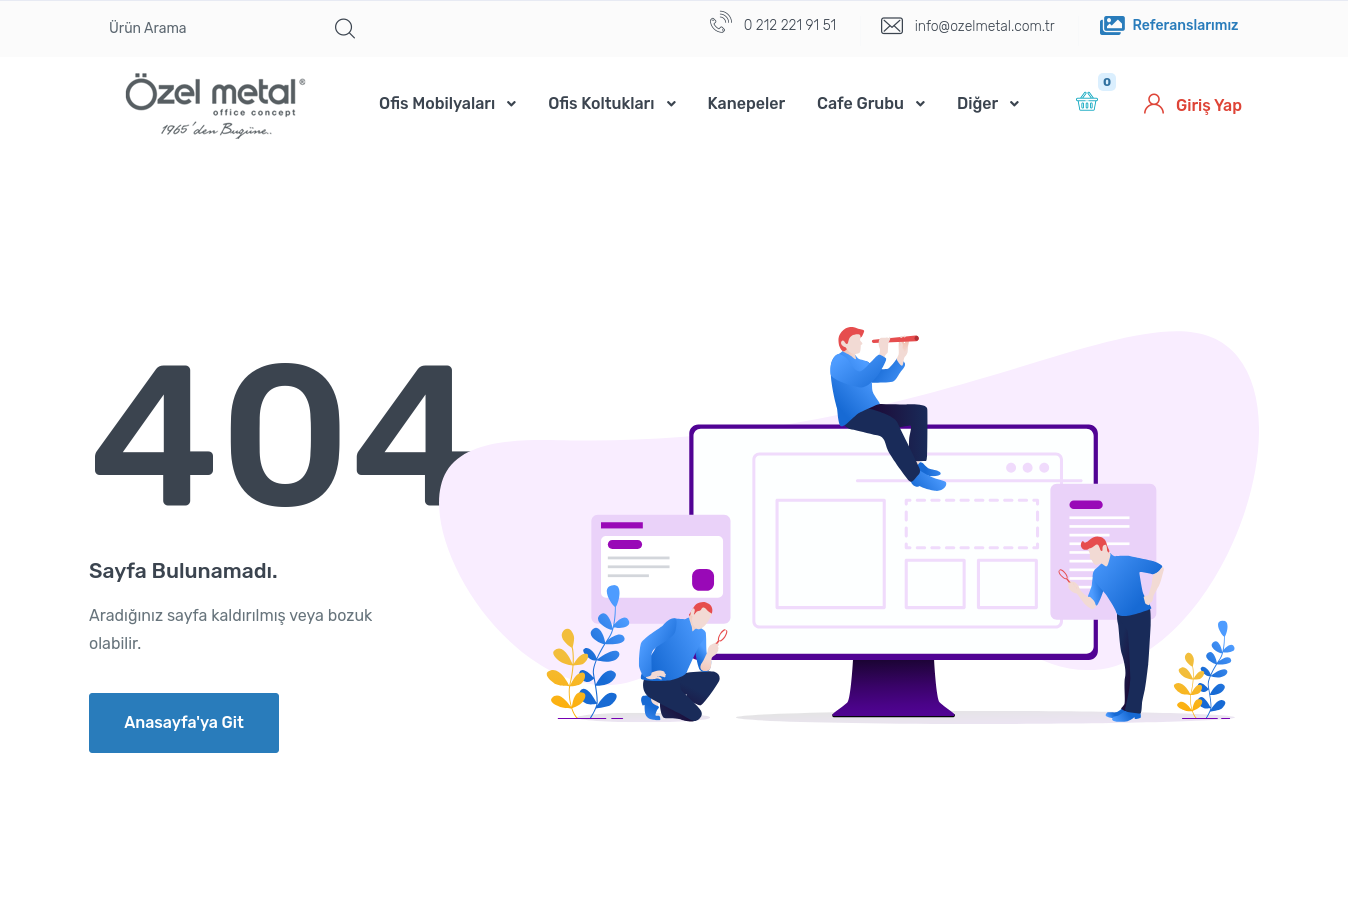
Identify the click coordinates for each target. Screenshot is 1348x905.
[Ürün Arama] (207, 29)
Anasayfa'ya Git (184, 722)
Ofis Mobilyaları (437, 103)
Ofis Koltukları (601, 103)
